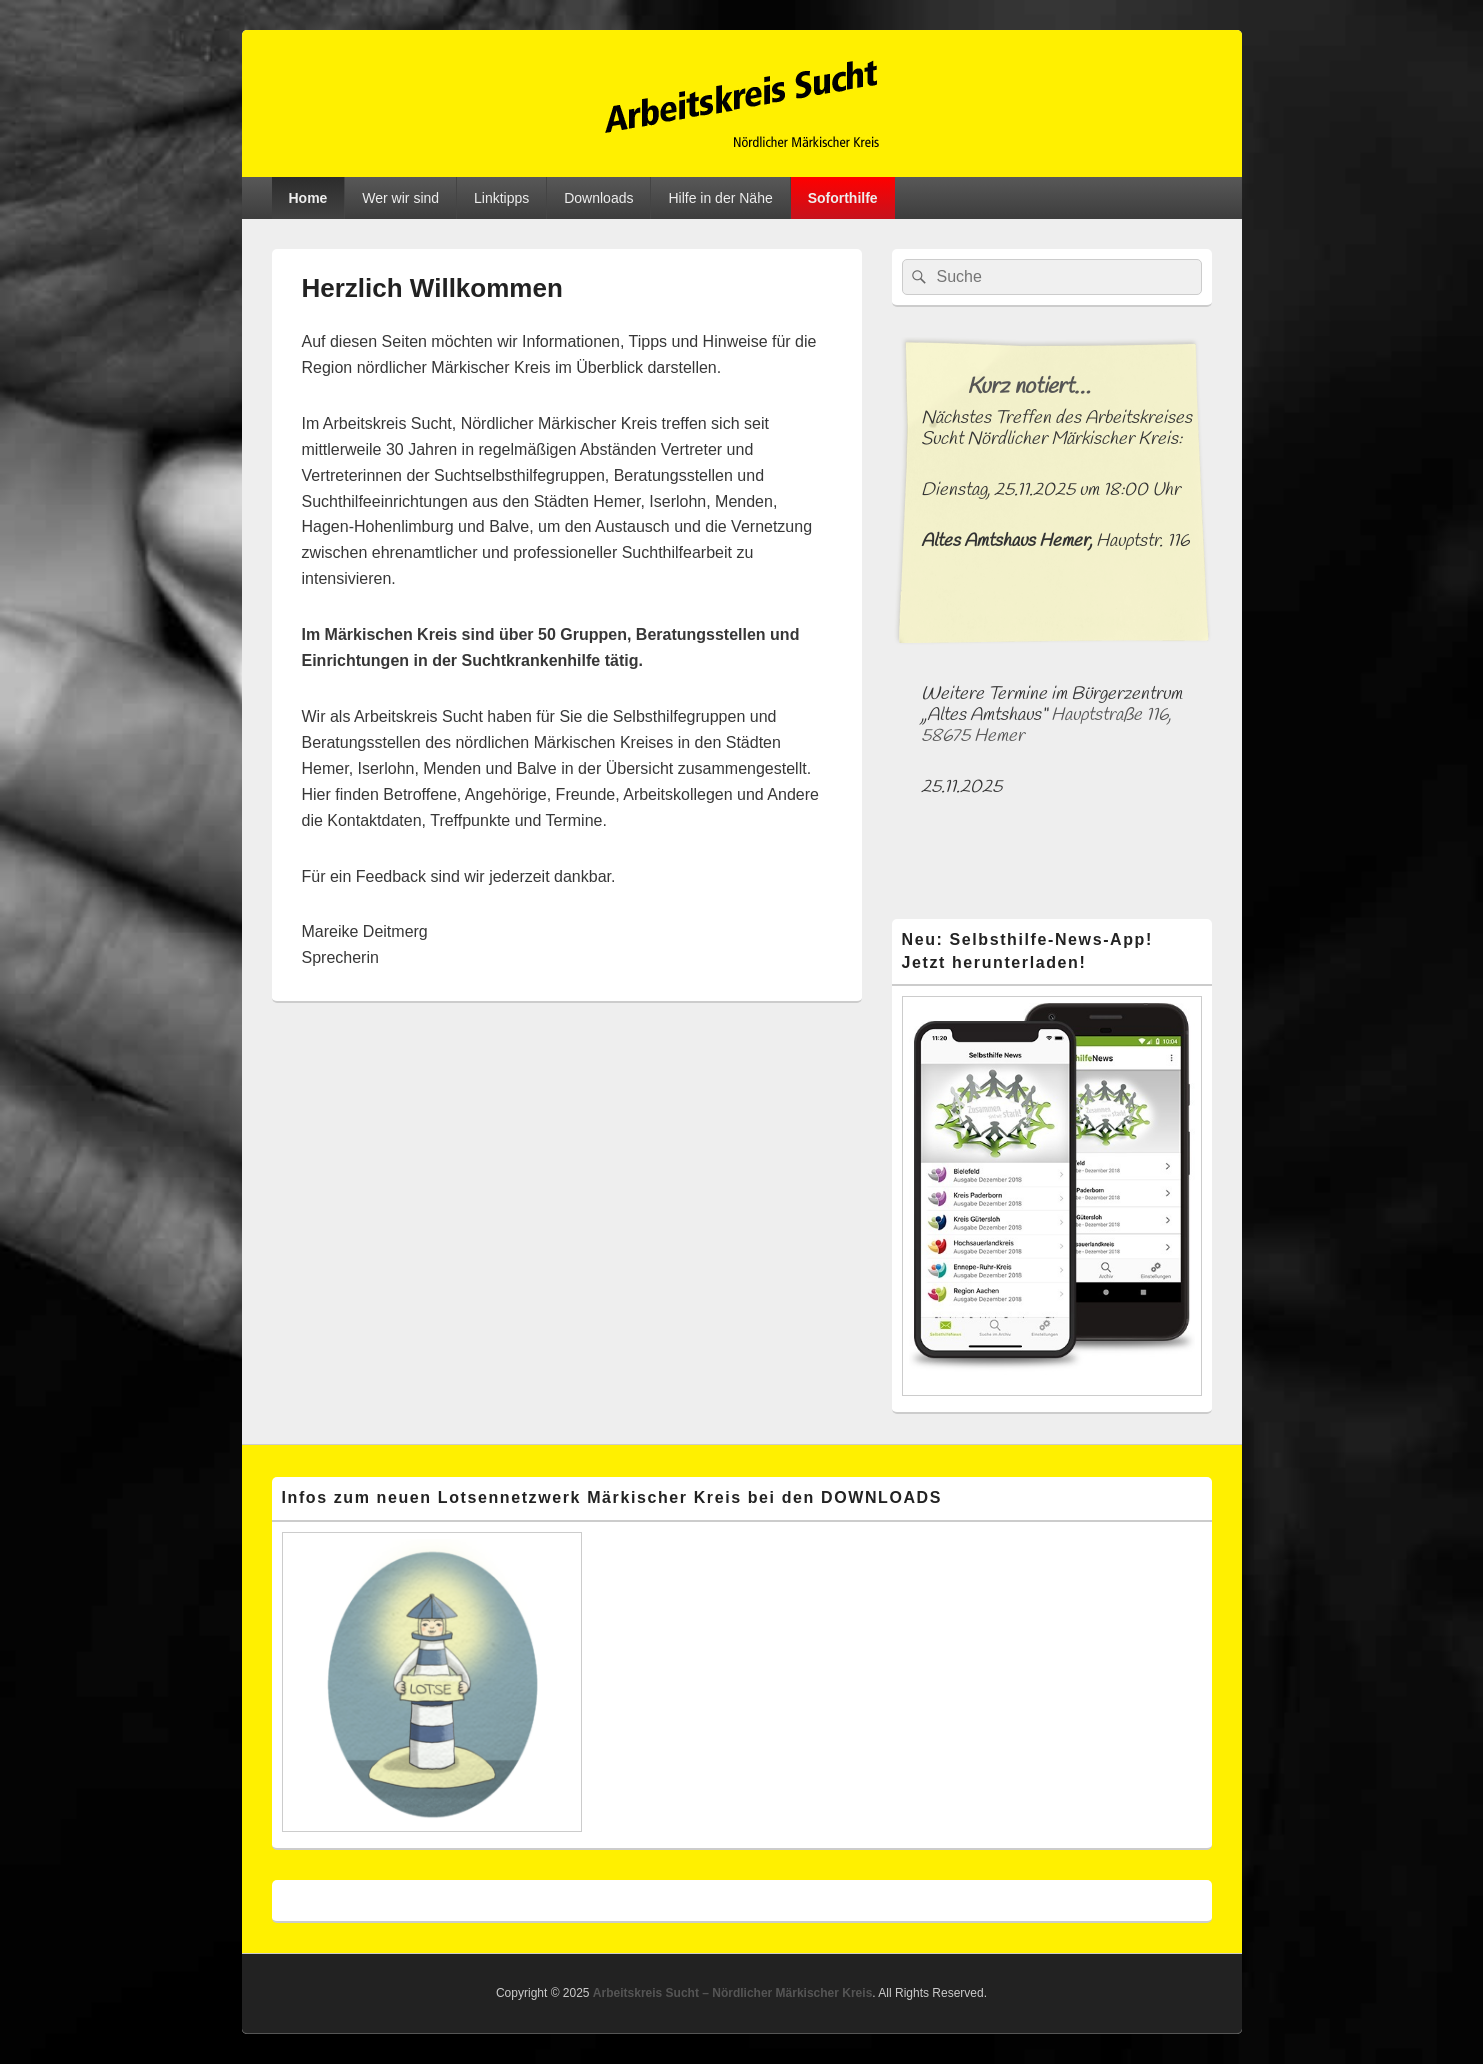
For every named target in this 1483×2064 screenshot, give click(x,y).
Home (307, 198)
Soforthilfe (843, 198)
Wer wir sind (400, 198)
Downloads (598, 198)
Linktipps (501, 198)
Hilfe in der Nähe (720, 198)
